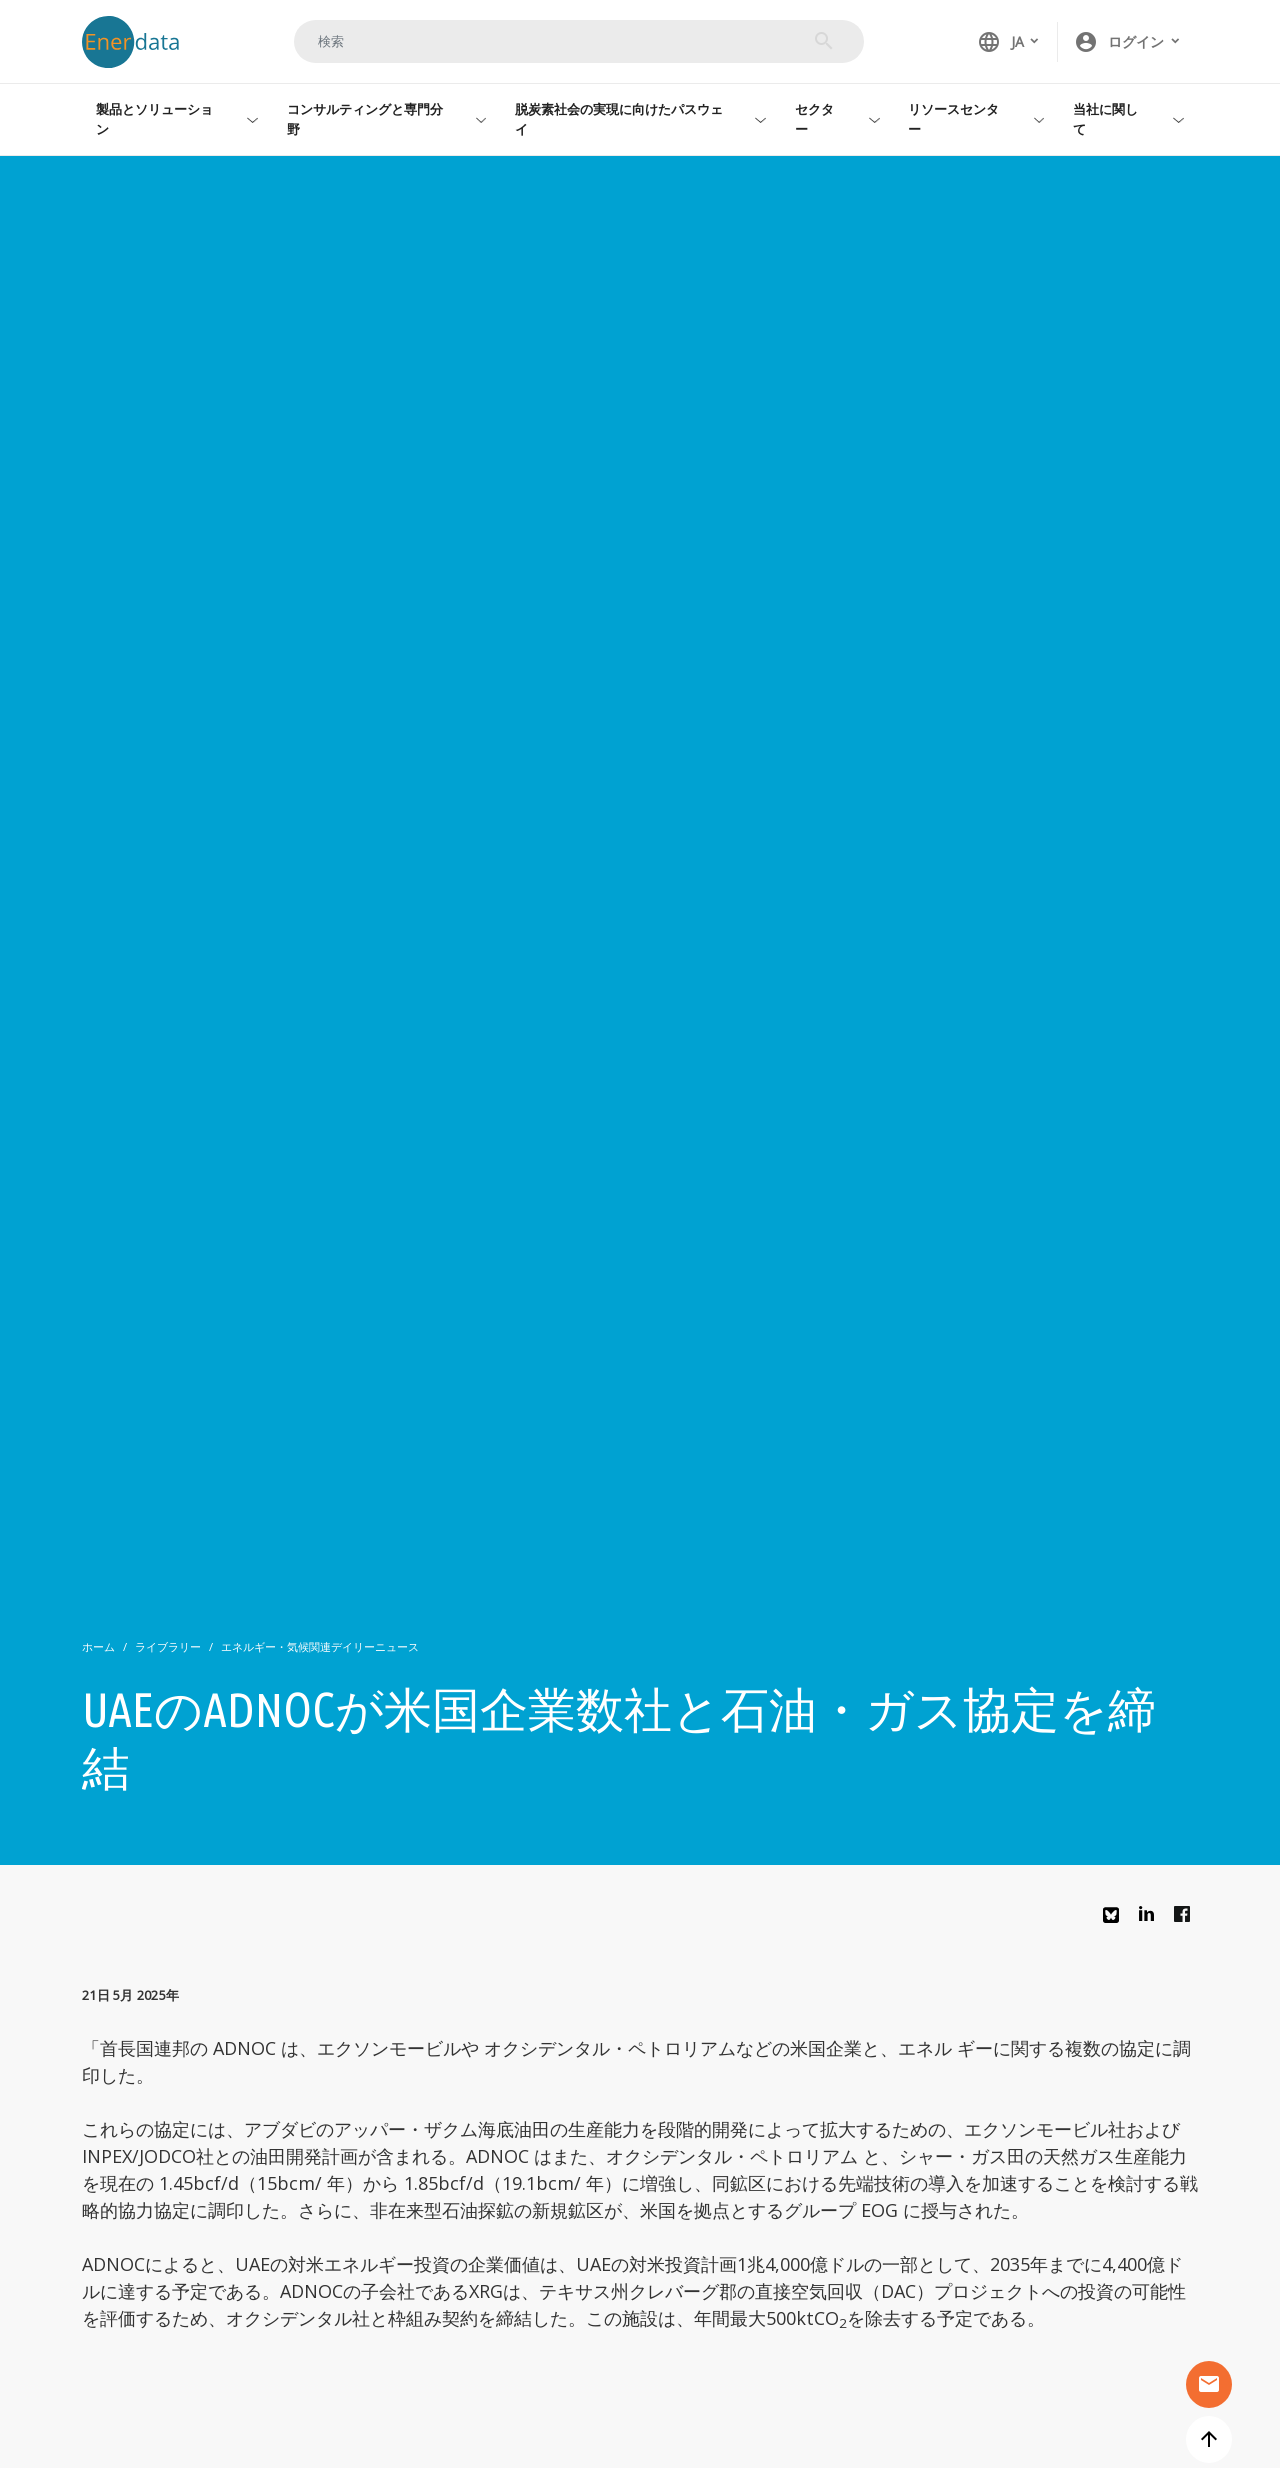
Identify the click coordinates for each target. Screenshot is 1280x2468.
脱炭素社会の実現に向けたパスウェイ (619, 118)
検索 (824, 41)
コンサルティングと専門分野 (365, 118)
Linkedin (1152, 1919)
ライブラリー (168, 1646)
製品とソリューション (154, 118)
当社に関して (1105, 118)
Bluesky (1116, 1922)
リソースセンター (953, 118)
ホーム (98, 1646)
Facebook (1187, 1919)
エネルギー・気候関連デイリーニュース (320, 1646)
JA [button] (1000, 42)
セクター (814, 118)
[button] (1128, 42)
